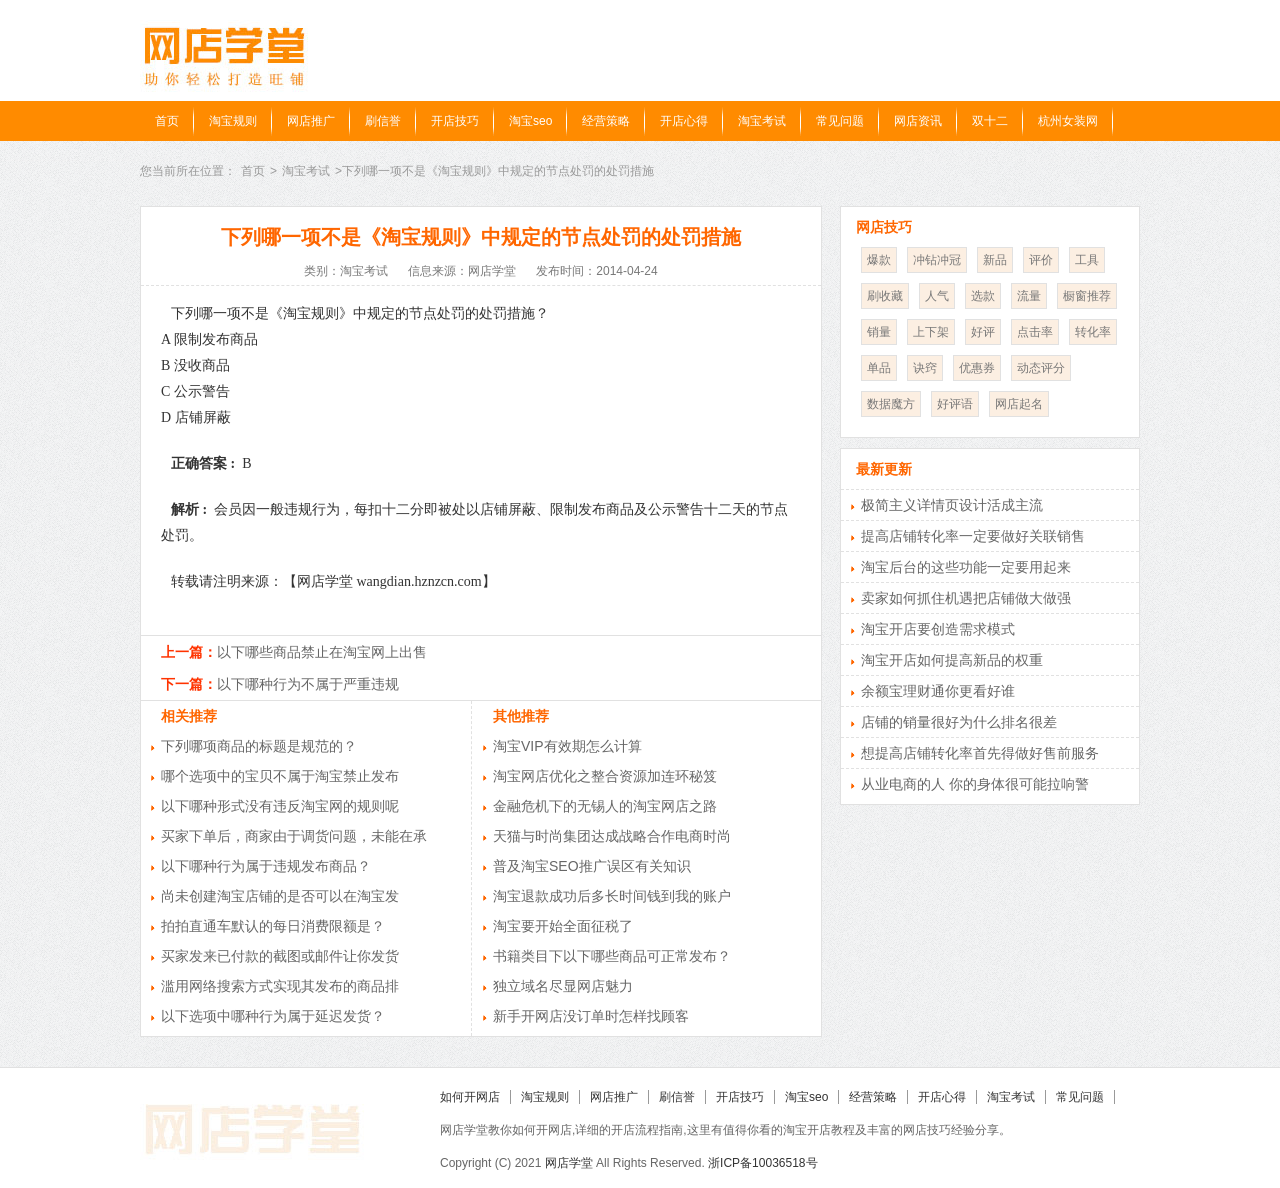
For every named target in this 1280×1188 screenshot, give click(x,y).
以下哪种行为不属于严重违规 (308, 684)
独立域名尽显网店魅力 (563, 986)
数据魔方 (891, 404)
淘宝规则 (233, 121)
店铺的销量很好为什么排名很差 (959, 722)
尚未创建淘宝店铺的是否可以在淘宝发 (280, 896)
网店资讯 (918, 121)
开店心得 (684, 121)
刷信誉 (383, 121)
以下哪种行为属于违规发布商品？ (266, 866)
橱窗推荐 (1087, 296)
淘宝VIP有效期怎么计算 (567, 746)
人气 (937, 296)
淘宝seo (530, 121)
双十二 (990, 121)
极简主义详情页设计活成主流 (952, 505)
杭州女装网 (1068, 121)
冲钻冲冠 (937, 260)
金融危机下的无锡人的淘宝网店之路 (605, 806)
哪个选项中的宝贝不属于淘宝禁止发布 (280, 776)
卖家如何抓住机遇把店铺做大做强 (966, 598)
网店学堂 (569, 1163)
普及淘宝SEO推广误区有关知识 (592, 866)
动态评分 (1041, 368)
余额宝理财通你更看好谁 (938, 691)
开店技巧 (455, 121)
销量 (879, 332)
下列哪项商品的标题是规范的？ (259, 746)
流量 (1029, 296)
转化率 (1093, 332)
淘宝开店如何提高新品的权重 (952, 660)
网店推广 (311, 121)
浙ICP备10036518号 (762, 1163)
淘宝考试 (762, 121)
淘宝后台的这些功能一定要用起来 (966, 567)
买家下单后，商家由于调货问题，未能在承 (294, 836)
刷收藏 (885, 296)
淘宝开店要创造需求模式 (938, 629)
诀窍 (925, 368)
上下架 (931, 332)
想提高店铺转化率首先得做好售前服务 (980, 753)
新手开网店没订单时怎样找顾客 (591, 1016)
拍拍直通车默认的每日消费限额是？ (273, 926)
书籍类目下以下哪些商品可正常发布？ (612, 956)
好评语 (955, 404)
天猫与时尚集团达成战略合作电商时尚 (612, 836)
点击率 (1035, 332)
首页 (167, 121)
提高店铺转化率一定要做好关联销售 (973, 536)
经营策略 (606, 121)
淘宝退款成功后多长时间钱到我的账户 (612, 896)
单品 (879, 368)
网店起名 (1019, 404)
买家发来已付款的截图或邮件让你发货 (280, 956)
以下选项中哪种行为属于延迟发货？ (273, 1016)
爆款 (879, 260)
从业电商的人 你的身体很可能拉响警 (975, 784)
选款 (983, 296)
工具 (1087, 260)
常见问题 (840, 121)
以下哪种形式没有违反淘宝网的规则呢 (280, 806)
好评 (983, 332)
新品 (995, 260)
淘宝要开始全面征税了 (563, 926)
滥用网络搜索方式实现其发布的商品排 (280, 986)
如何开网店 (470, 1097)
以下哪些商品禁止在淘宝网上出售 (322, 652)
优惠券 (977, 368)
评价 (1041, 260)
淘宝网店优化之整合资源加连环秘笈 (605, 776)
